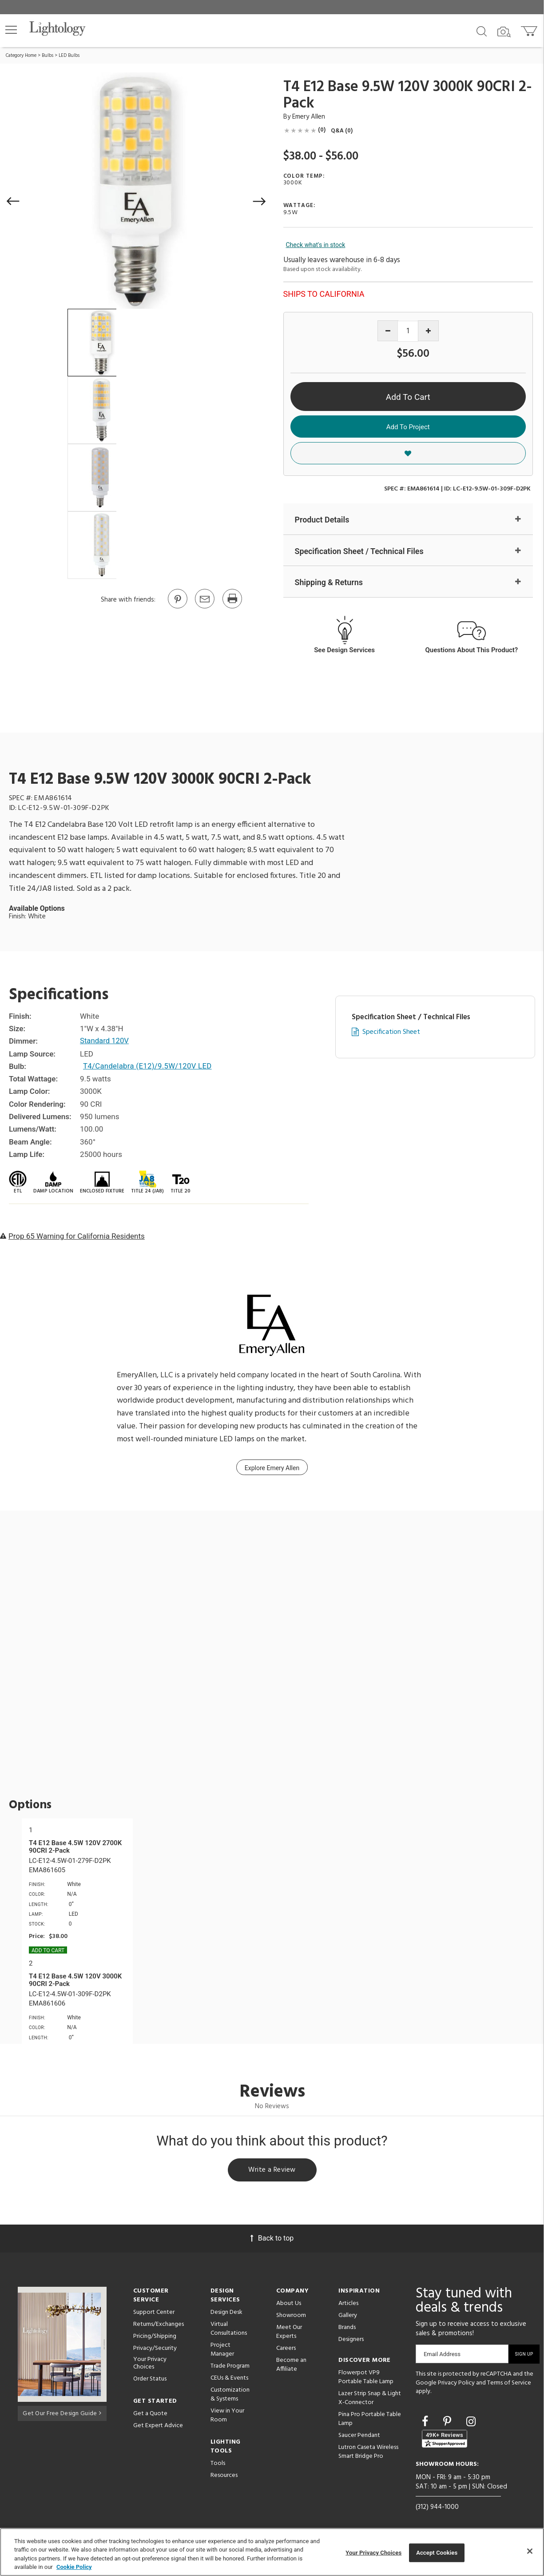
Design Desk (226, 2314)
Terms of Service (509, 2384)
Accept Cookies (436, 2552)
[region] (272, 2552)
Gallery (347, 2317)
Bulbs (47, 56)
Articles (348, 2305)
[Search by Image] (504, 32)
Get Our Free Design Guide (62, 2414)
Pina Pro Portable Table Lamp (369, 2420)
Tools (217, 2465)
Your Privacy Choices (150, 2365)
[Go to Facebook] (426, 2422)
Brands (347, 2329)
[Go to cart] (530, 29)
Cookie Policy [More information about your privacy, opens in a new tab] (74, 2567)
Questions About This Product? (471, 650)
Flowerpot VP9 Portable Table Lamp (365, 2378)
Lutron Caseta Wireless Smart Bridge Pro (368, 2453)
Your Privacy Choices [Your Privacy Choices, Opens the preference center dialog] (373, 2552)
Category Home (21, 56)
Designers (351, 2341)
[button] (11, 30)
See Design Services (344, 650)
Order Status (150, 2380)
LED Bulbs (69, 56)
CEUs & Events (229, 2379)
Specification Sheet (391, 1033)
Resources (224, 2477)
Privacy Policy (456, 2384)
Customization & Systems (230, 2395)
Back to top (272, 2239)
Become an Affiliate (291, 2366)
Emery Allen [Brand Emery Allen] (308, 117)
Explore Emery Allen (272, 1467)
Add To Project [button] (408, 427)
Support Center (154, 2314)
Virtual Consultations (228, 2330)
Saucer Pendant (359, 2437)
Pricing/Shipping (154, 2338)
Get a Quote (150, 2415)
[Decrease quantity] (387, 330)
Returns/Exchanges (158, 2326)
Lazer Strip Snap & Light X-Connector (369, 2399)
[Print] (231, 607)
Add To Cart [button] (408, 397)
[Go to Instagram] (471, 2422)
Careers (286, 2350)
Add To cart (48, 1950)
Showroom (291, 2317)
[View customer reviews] (444, 2440)
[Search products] (481, 31)
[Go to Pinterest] (177, 607)
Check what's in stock (315, 244)
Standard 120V (105, 1041)
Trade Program (230, 2367)
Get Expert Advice (158, 2427)
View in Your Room (227, 2416)
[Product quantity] (407, 331)
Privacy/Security (155, 2350)
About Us (288, 2305)
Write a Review (272, 2171)
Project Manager (222, 2351)
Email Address (442, 2355)
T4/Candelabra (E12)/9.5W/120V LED (148, 1066)
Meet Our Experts (289, 2333)
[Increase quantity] (428, 330)
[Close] (530, 2551)
